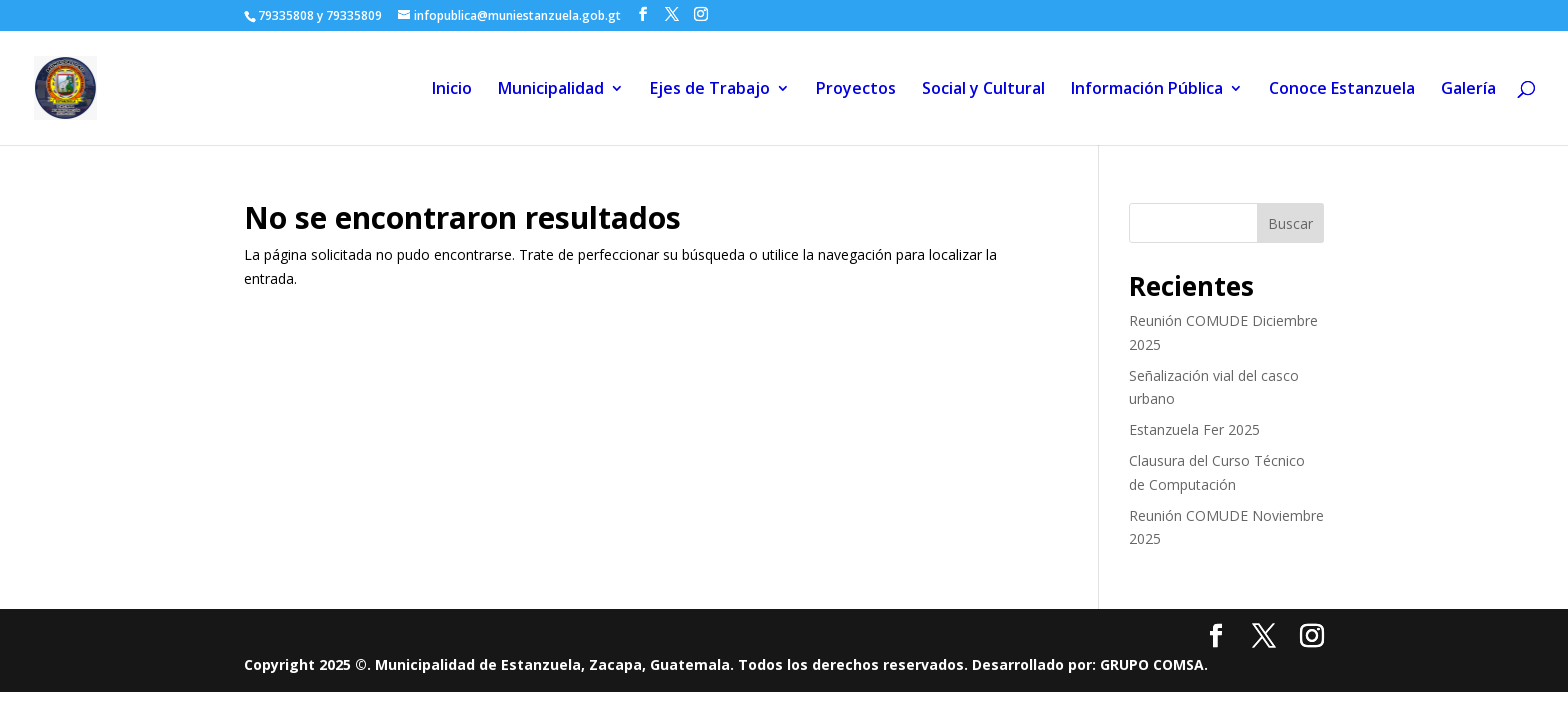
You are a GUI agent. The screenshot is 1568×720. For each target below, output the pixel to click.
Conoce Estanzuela (1342, 90)
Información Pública (1147, 90)
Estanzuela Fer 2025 (1194, 429)
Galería (1468, 90)
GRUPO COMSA (1152, 664)
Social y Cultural (983, 90)
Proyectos (856, 90)
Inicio (452, 90)
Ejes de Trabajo (710, 90)
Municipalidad (551, 90)
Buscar (1290, 223)
